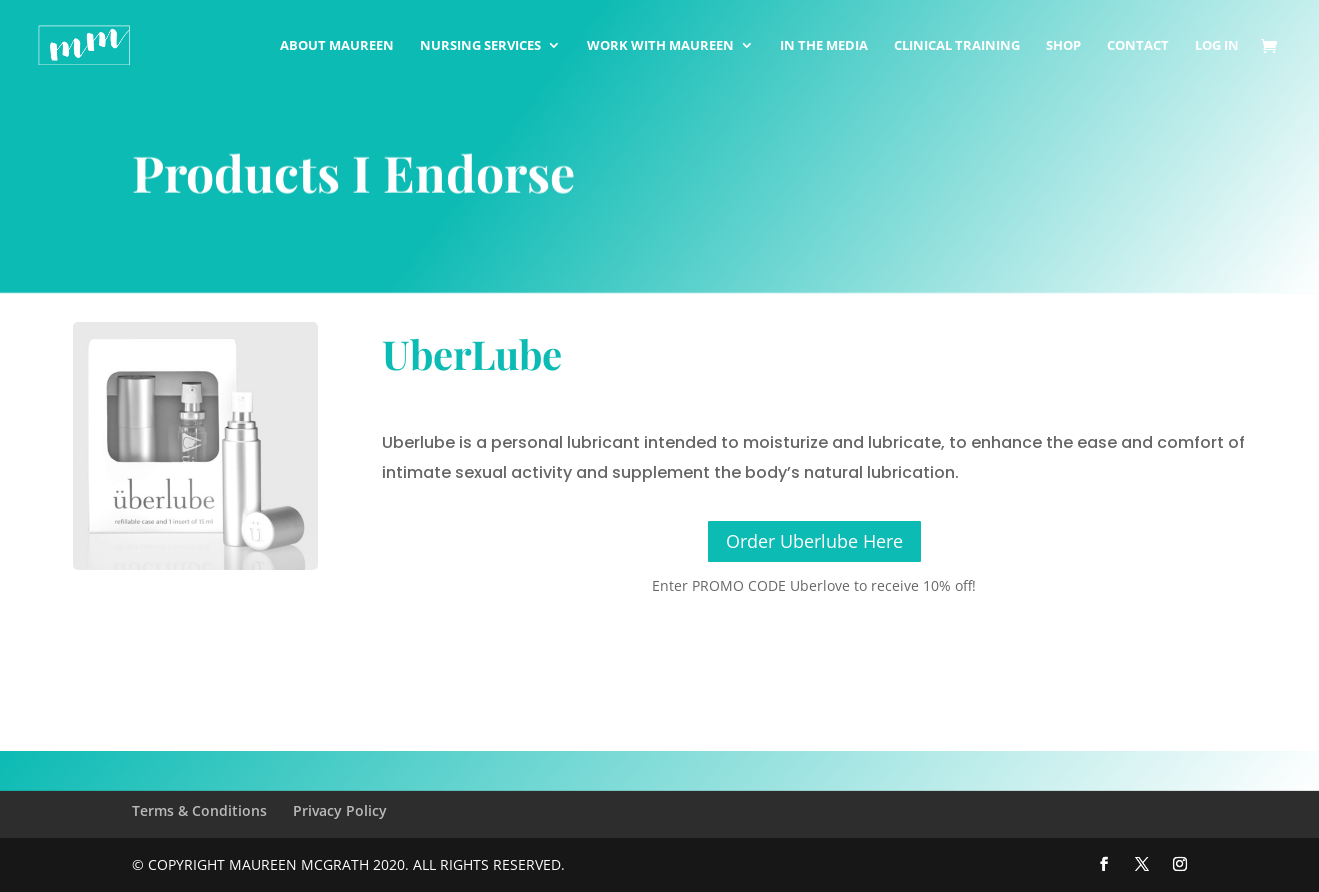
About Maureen (337, 46)
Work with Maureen (660, 46)
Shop (1063, 46)
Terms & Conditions (199, 810)
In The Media (824, 46)
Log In (1217, 46)
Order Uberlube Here (814, 541)
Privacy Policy (340, 810)
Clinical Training (957, 46)
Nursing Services (480, 46)
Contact (1138, 46)
